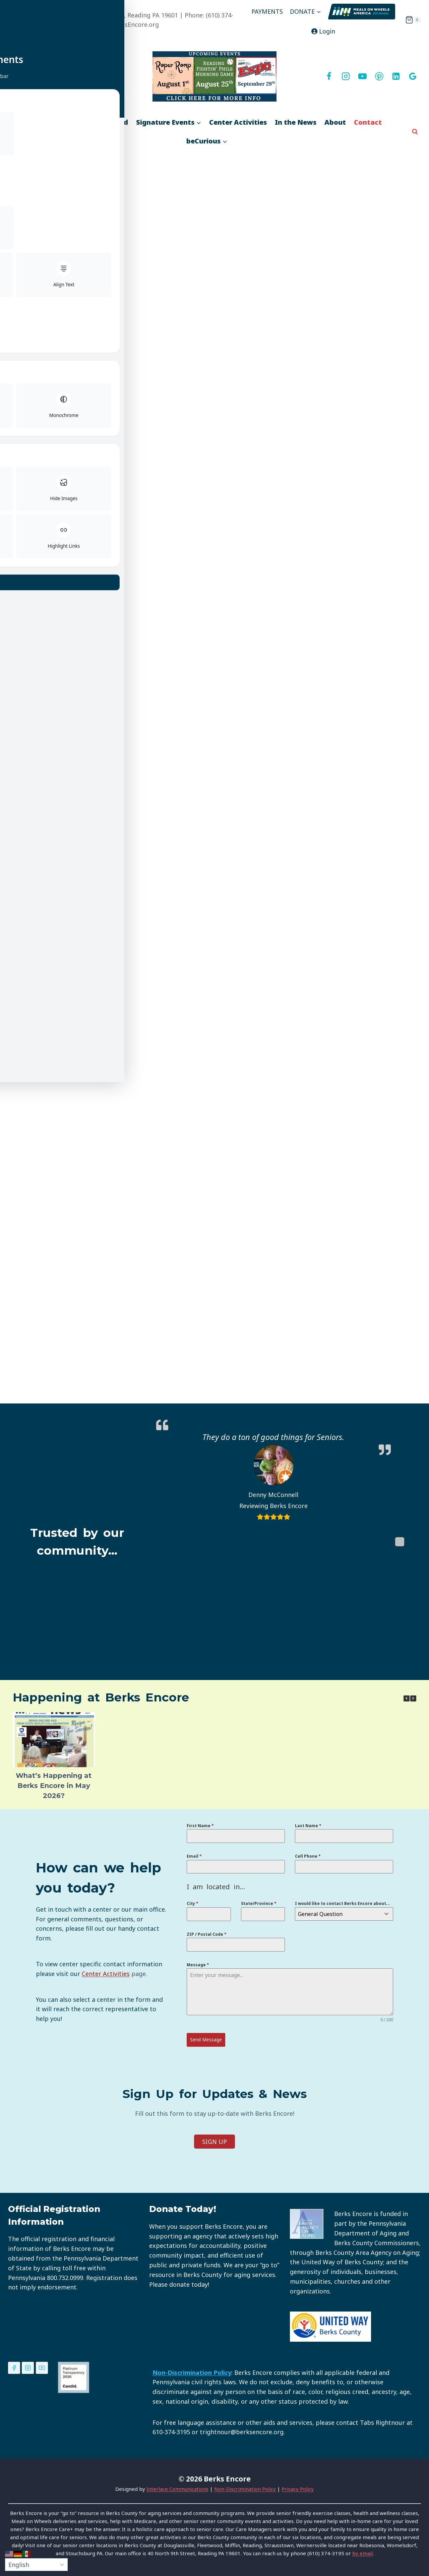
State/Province (259, 1906)
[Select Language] (36, 2564)
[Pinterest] (379, 76)
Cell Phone (308, 1858)
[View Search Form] (415, 132)
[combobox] (344, 1916)
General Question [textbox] (320, 1916)
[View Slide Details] (214, 76)
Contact (368, 122)
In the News (295, 122)
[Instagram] (345, 76)
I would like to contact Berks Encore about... (342, 1906)
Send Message (206, 2042)
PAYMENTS (267, 11)
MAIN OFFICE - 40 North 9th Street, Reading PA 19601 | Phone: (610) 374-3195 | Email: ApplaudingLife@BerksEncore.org (127, 20)
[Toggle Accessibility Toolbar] (10, 10)
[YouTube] (362, 76)
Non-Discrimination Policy (245, 2487)
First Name (200, 1828)
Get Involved (106, 122)
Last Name (308, 1828)
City (192, 1906)
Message (198, 1967)
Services (62, 122)
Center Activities (238, 122)
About (335, 122)
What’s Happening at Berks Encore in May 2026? (54, 1788)
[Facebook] (328, 76)
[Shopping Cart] (413, 20)
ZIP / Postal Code (207, 1936)
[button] (413, 1700)
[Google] (412, 76)
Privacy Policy (298, 2487)
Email (194, 1858)
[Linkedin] (395, 76)
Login (323, 31)
